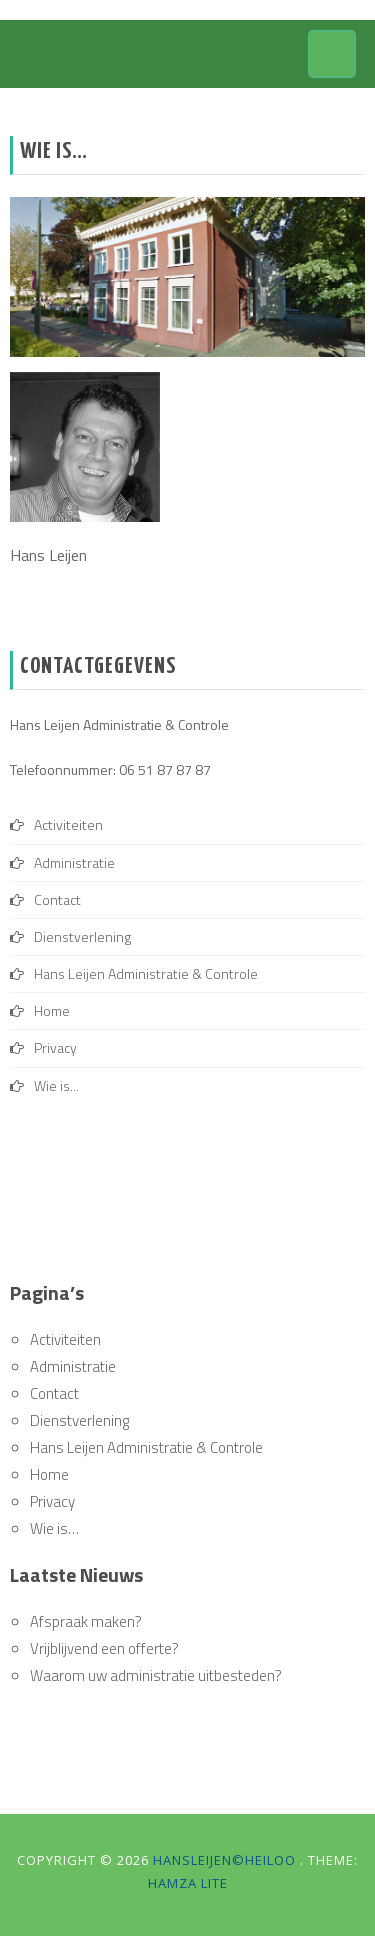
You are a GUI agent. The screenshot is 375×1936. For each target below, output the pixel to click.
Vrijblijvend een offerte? (104, 1648)
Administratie (74, 862)
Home (52, 1010)
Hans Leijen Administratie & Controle (146, 973)
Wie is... (56, 1085)
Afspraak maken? (86, 1621)
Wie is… (54, 1528)
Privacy (55, 1047)
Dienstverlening (82, 936)
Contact (57, 899)
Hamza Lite (188, 1883)
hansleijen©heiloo (226, 1860)
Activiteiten (68, 824)
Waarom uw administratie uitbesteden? (156, 1675)
